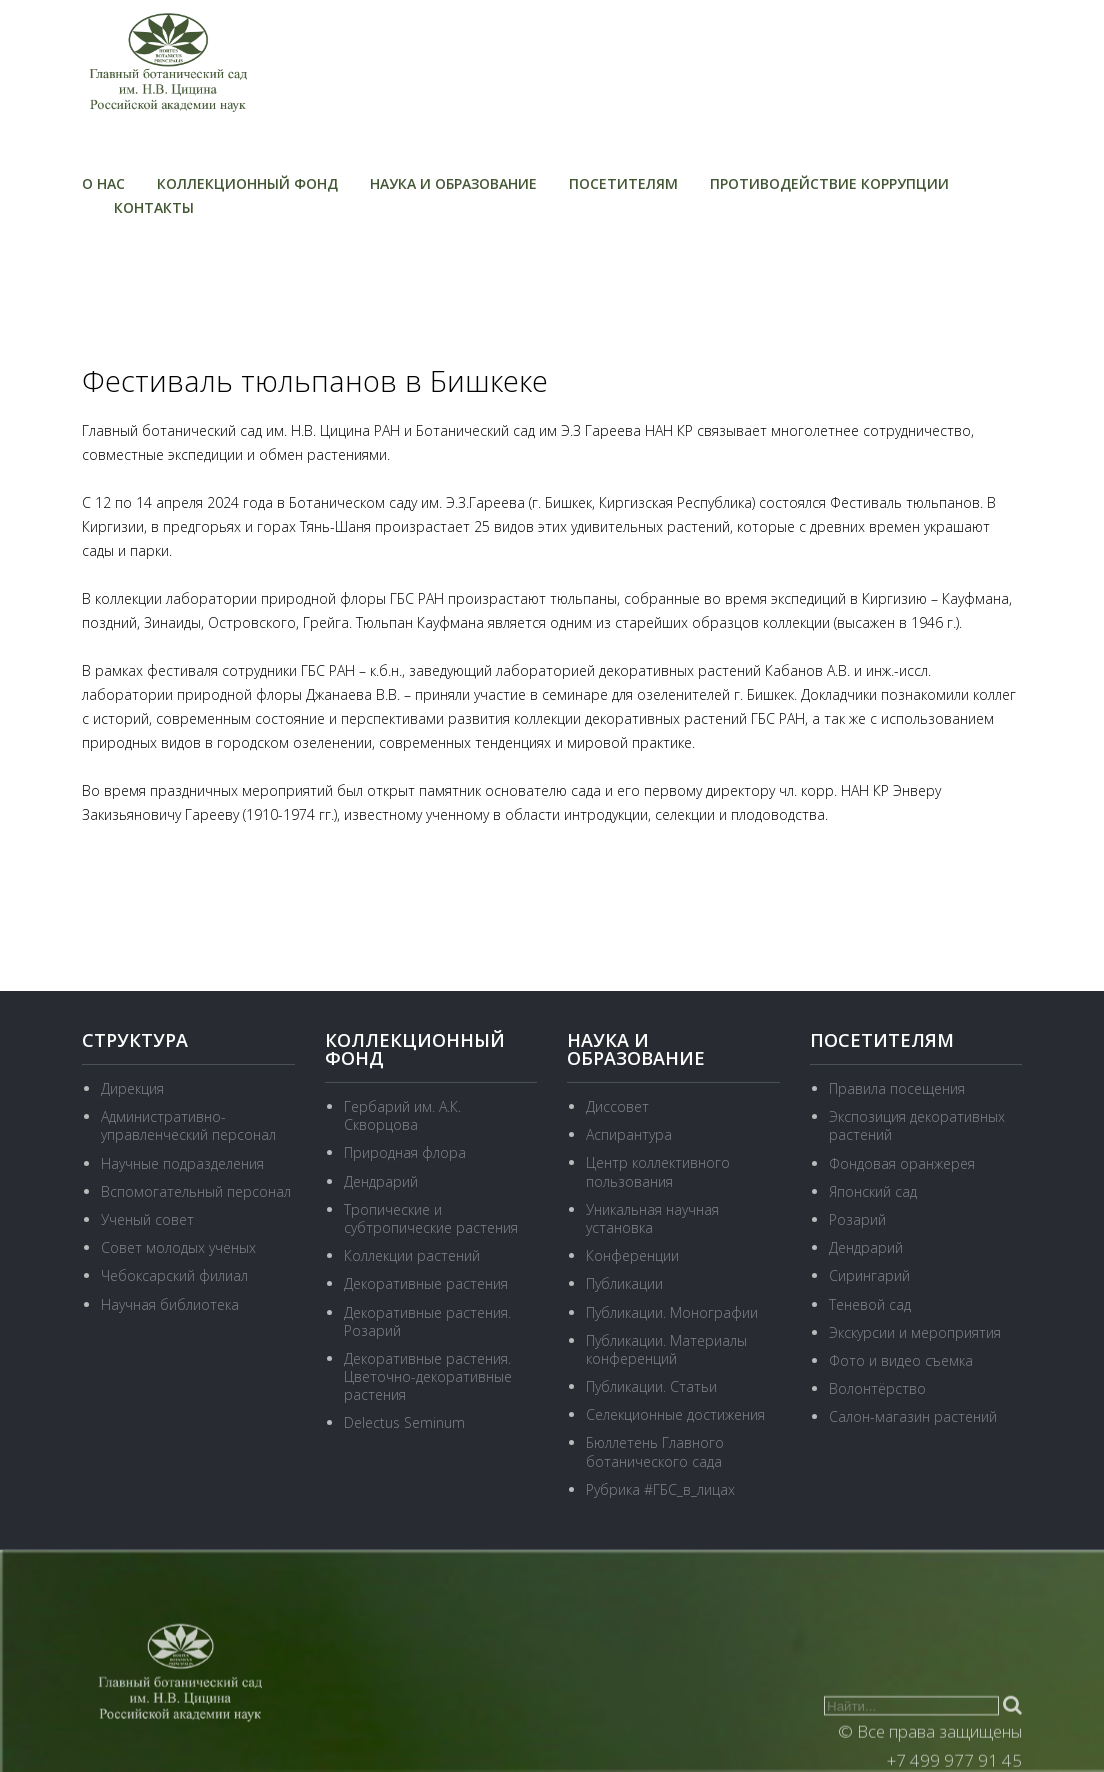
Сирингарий (869, 1275)
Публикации (624, 1283)
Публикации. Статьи (651, 1386)
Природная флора (405, 1152)
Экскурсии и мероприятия (915, 1332)
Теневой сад (870, 1304)
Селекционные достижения (675, 1414)
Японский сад (873, 1191)
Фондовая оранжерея (902, 1163)
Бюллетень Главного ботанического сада (655, 1451)
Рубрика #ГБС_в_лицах (660, 1489)
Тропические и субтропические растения (431, 1218)
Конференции (632, 1255)
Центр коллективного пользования (658, 1171)
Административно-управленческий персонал (188, 1125)
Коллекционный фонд (247, 183)
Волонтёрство (877, 1388)
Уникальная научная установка (652, 1218)
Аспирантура (629, 1134)
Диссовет (617, 1106)
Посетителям (623, 183)
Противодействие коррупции (829, 183)
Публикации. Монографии (672, 1312)
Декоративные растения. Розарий (427, 1321)
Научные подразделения (182, 1163)
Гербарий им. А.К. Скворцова (402, 1115)
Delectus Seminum (404, 1422)
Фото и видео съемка (901, 1360)
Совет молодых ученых (178, 1247)
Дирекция (132, 1088)
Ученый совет (147, 1219)
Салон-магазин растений (913, 1416)
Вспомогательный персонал (196, 1191)
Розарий (857, 1219)
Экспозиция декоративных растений (917, 1125)
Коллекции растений (412, 1255)
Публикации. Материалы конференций (666, 1349)
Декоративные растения (426, 1283)
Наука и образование (453, 183)
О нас (103, 183)
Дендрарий (381, 1181)
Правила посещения (897, 1088)
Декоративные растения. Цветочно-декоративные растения (428, 1376)
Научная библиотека (170, 1304)
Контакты (154, 207)
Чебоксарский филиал (174, 1275)
